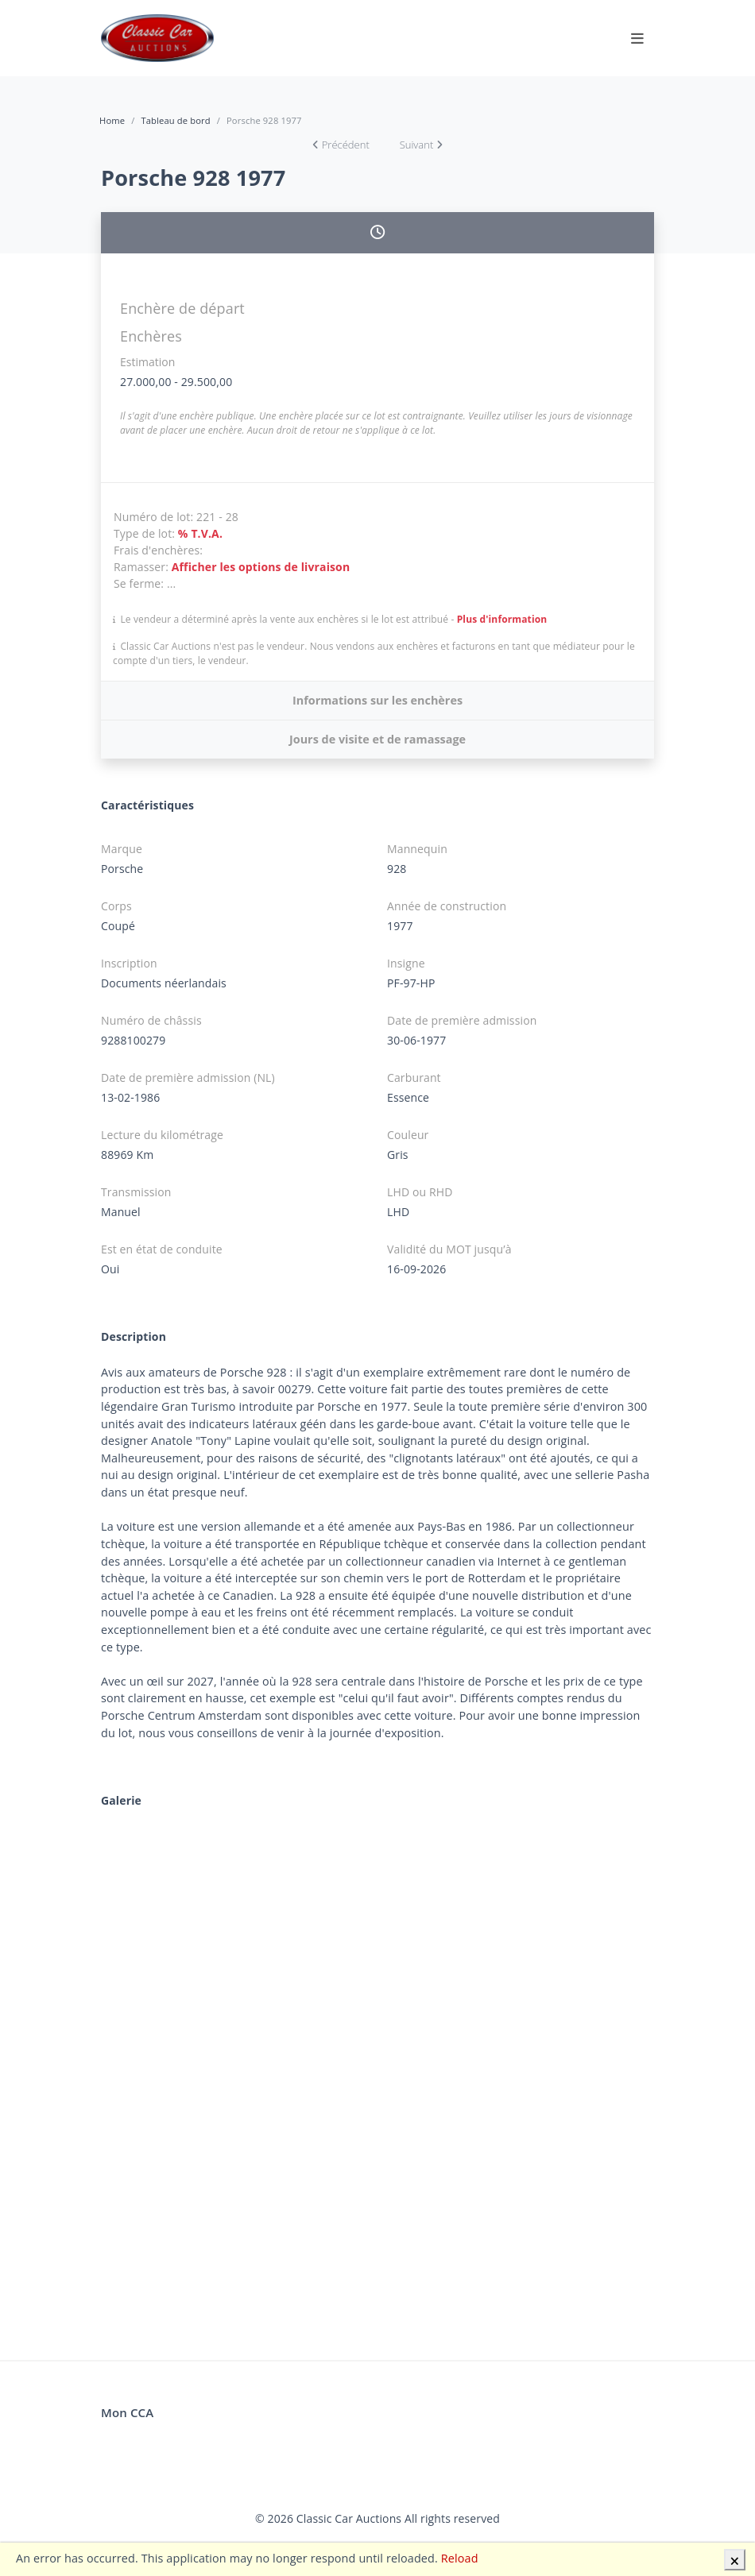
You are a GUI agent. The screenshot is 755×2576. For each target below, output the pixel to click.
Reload (459, 2558)
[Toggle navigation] (637, 38)
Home (112, 120)
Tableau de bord (175, 120)
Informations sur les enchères (377, 700)
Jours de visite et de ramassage (377, 739)
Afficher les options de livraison (261, 566)
